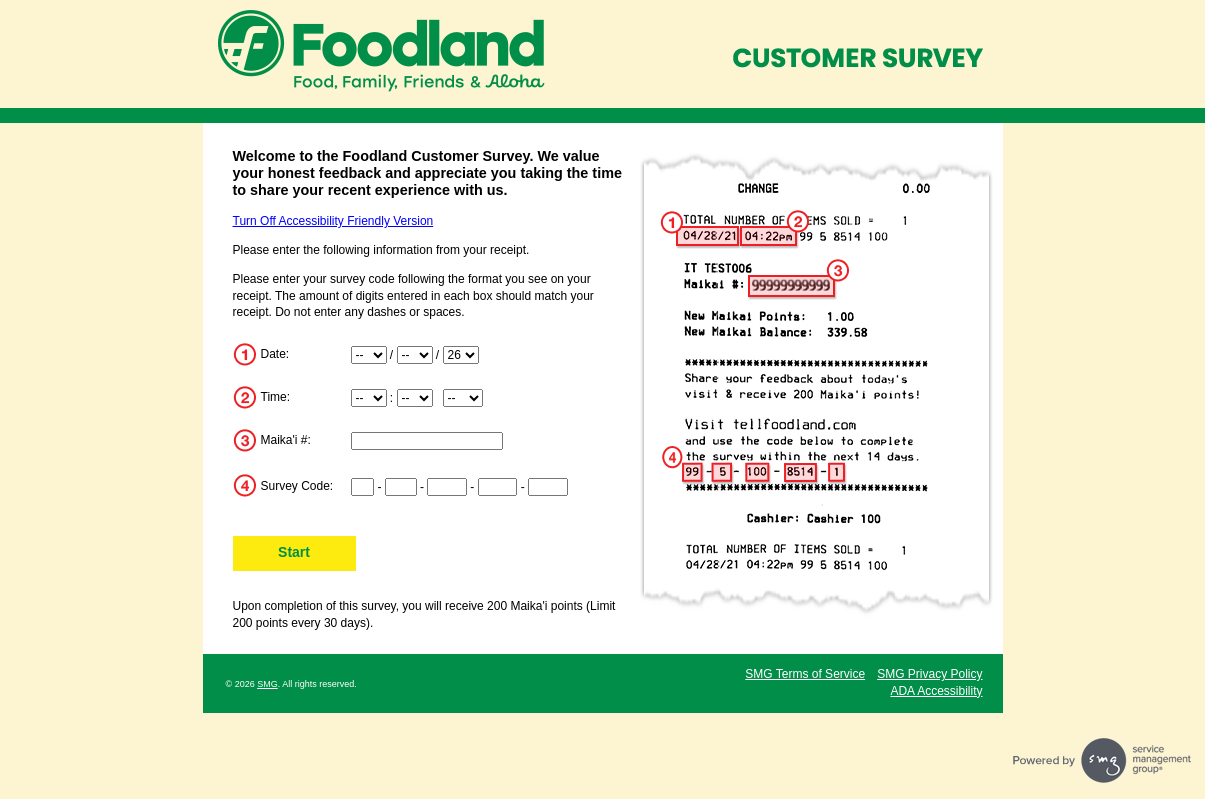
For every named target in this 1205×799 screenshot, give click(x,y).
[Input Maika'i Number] (427, 441)
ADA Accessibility (936, 691)
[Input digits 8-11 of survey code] (498, 487)
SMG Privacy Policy (929, 674)
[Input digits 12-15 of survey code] (548, 487)
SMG (267, 684)
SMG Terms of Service (805, 674)
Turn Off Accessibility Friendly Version (333, 221)
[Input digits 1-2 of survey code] (363, 487)
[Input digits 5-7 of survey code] (447, 487)
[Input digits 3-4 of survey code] (401, 487)
